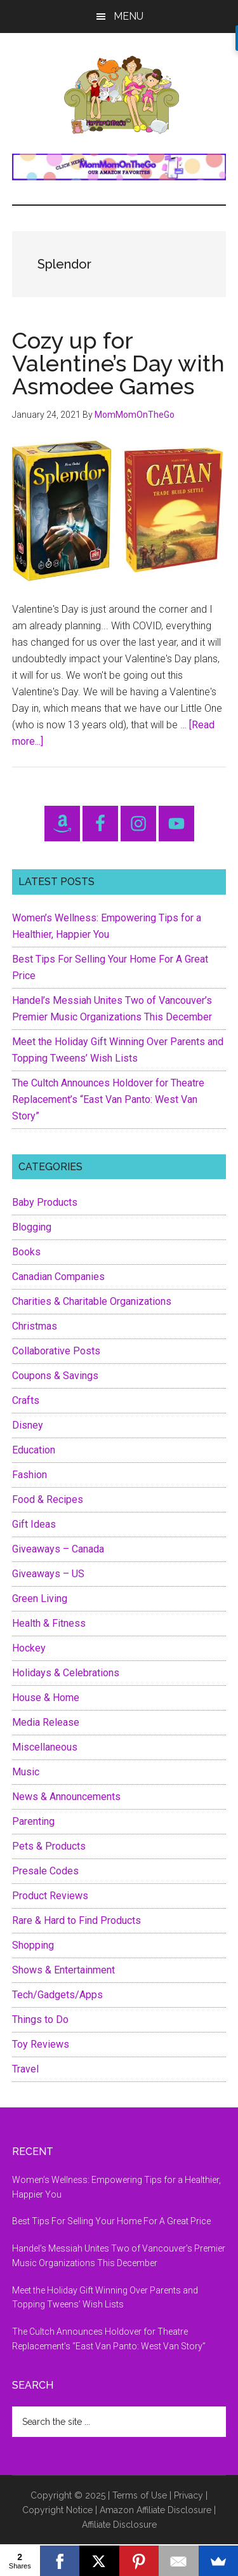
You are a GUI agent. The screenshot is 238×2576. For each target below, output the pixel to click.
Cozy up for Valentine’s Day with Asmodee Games (118, 363)
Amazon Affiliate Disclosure (155, 2510)
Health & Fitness (49, 1623)
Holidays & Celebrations (65, 1673)
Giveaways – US (48, 1574)
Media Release (45, 1722)
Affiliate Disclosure (119, 2524)
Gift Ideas (34, 1524)
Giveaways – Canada (58, 1549)
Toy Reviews (40, 2044)
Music (25, 1772)
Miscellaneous (44, 1747)
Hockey (29, 1648)
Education (33, 1450)
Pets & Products (49, 1846)
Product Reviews (50, 1896)
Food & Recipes (47, 1499)
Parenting (33, 1821)
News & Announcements (66, 1797)
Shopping (33, 1945)
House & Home (45, 1698)
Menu (128, 16)
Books (26, 1252)
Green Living (39, 1598)
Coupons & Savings (55, 1376)
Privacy (188, 2495)
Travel (25, 2069)
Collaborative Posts (56, 1351)
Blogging (31, 1227)
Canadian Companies (58, 1277)
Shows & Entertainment (63, 1970)
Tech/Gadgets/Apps (57, 1995)
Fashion (29, 1475)
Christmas (34, 1326)
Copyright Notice (57, 2510)
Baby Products (44, 1202)
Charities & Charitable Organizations (91, 1301)
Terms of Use (139, 2495)
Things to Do (40, 2019)
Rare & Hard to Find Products (76, 1920)
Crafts (25, 1400)
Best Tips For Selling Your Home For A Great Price (111, 2221)
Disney (27, 1425)
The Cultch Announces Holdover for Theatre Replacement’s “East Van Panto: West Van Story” (108, 1099)
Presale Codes (45, 1871)
